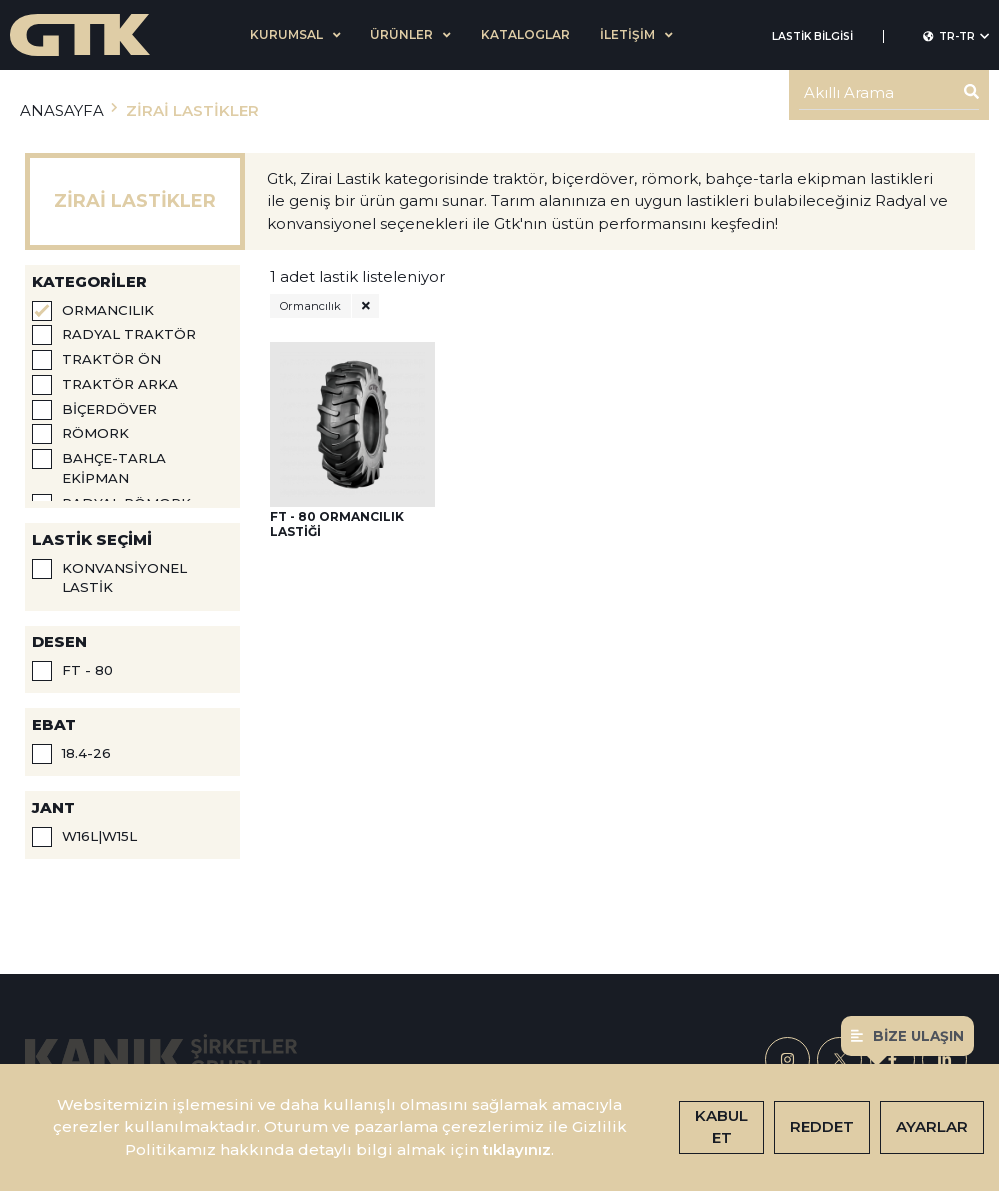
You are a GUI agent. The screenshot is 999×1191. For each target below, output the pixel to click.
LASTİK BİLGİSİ (812, 36)
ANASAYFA (62, 110)
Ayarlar (932, 1126)
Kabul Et (721, 1127)
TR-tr (956, 36)
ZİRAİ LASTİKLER (192, 110)
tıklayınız (517, 1149)
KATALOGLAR (525, 34)
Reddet (822, 1126)
